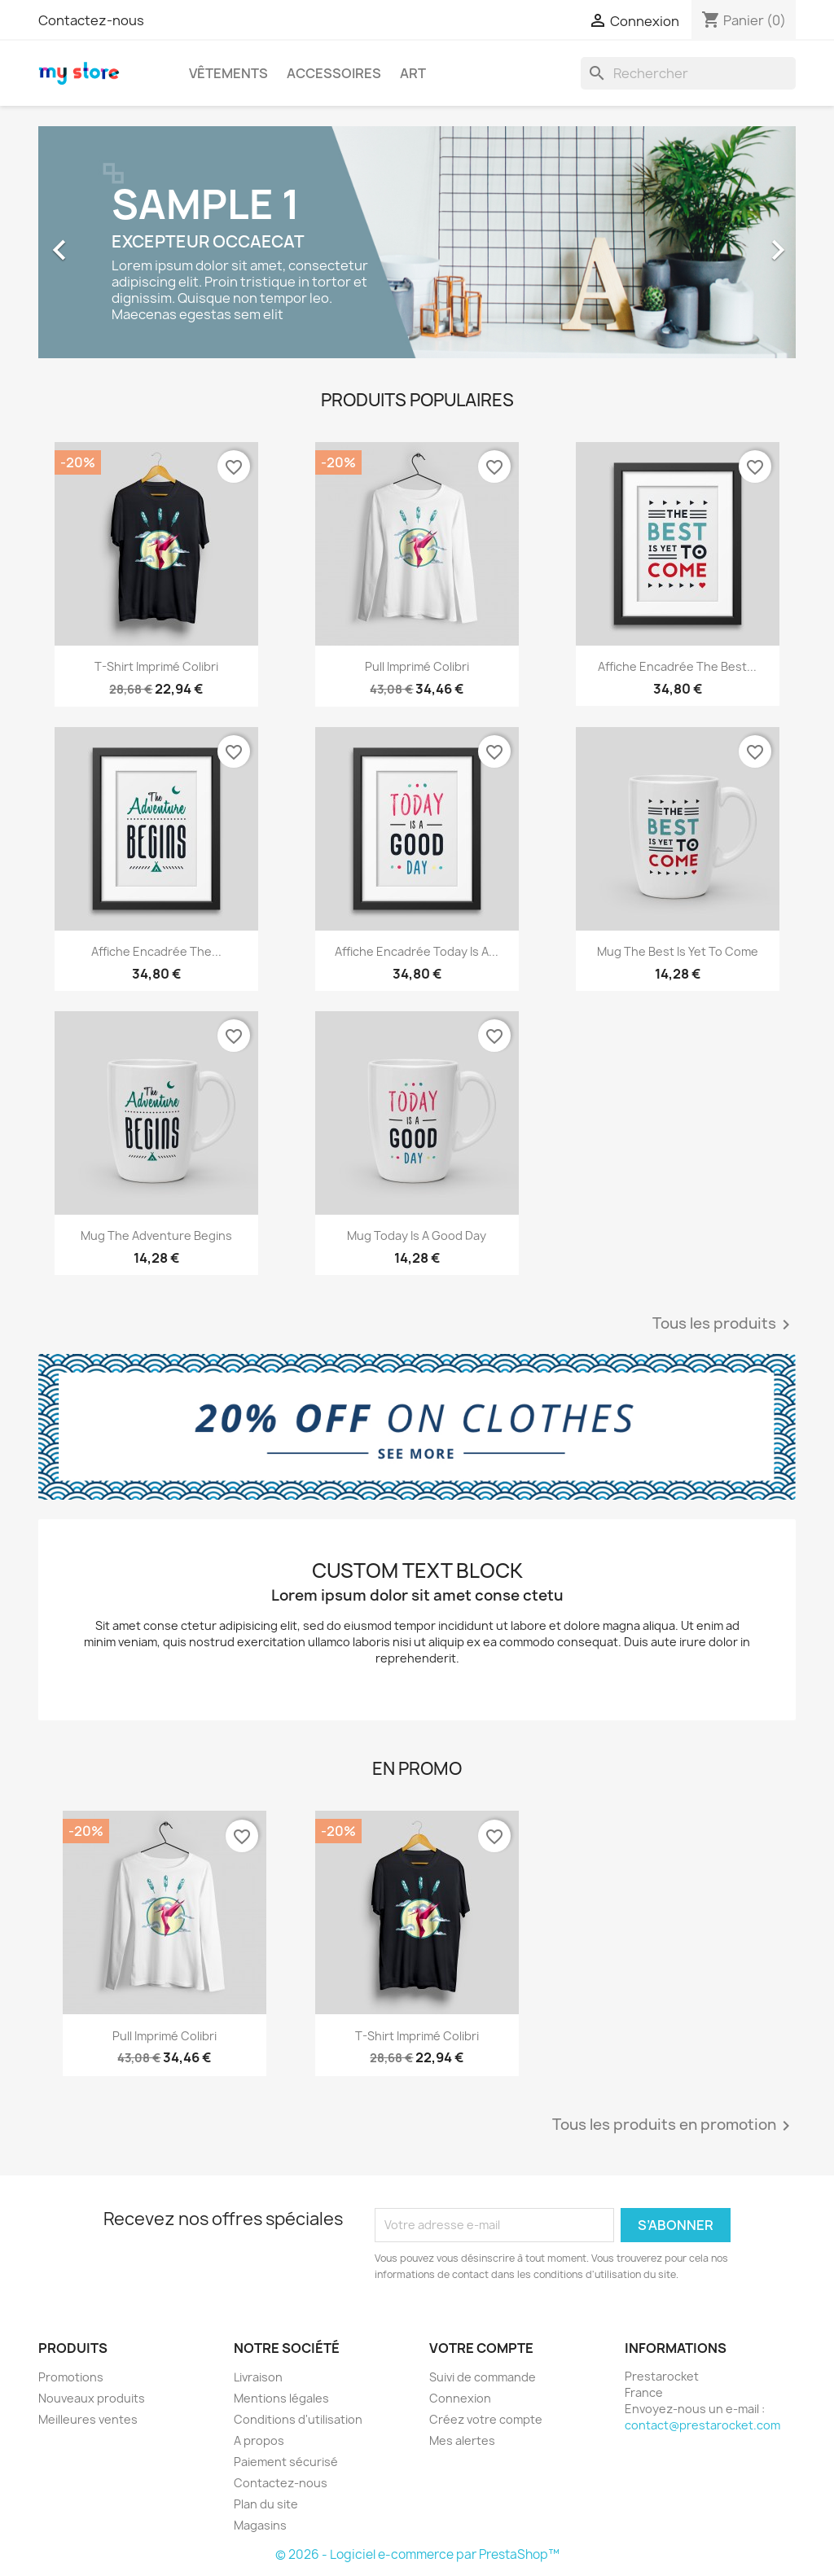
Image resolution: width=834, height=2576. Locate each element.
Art (413, 73)
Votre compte (481, 2348)
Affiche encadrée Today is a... (416, 951)
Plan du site (266, 2504)
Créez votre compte (485, 2419)
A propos (259, 2440)
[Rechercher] (688, 73)
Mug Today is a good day (416, 1235)
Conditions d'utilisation (298, 2419)
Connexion (460, 2398)
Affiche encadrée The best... (677, 666)
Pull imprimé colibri (417, 666)
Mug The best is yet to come (677, 951)
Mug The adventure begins (156, 1235)
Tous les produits (724, 1324)
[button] (95, 242)
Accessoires (334, 73)
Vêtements (228, 73)
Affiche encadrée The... (156, 951)
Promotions (70, 2377)
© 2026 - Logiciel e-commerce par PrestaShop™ (417, 2554)
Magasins (260, 2525)
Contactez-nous (91, 20)
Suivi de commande (482, 2377)
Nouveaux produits (91, 2398)
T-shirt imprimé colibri (156, 666)
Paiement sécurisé (286, 2461)
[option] (417, 242)
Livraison (258, 2377)
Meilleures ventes (88, 2419)
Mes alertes (462, 2440)
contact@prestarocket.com (702, 2425)
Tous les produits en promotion (674, 2126)
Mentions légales (281, 2398)
